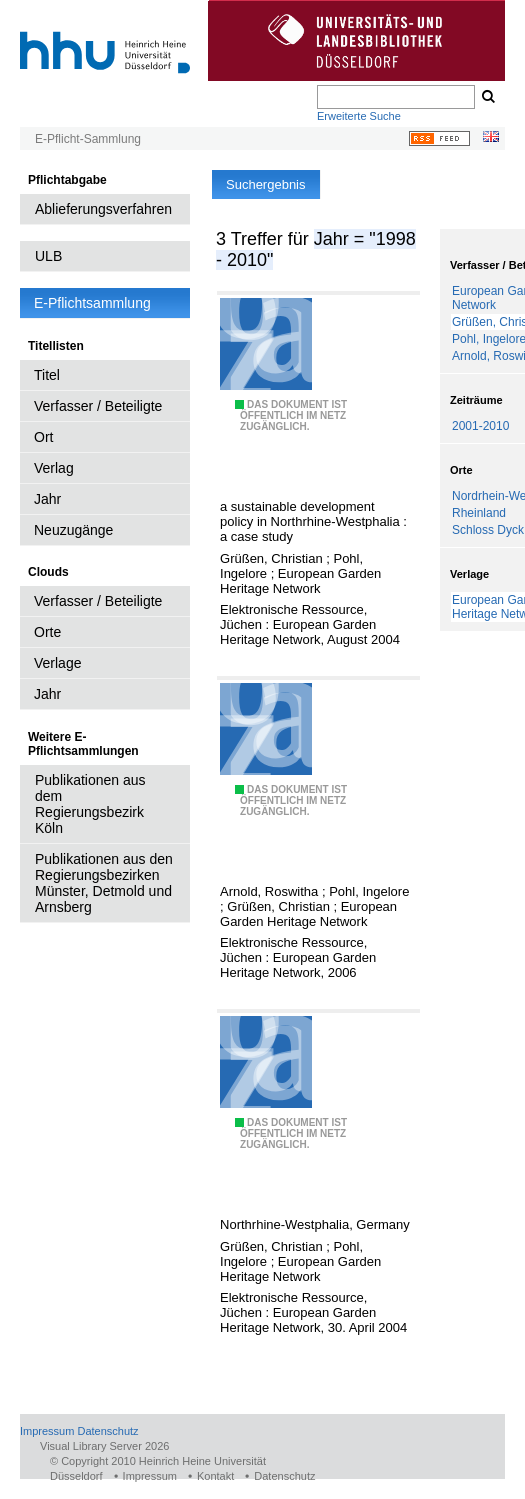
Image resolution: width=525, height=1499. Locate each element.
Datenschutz (107, 1431)
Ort (43, 437)
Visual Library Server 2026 (104, 1446)
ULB (48, 256)
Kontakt (215, 1476)
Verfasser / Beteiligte (98, 406)
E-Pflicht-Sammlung (88, 139)
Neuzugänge (73, 530)
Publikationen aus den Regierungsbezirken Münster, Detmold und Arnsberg (104, 883)
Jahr (47, 499)
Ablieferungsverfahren (103, 209)
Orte (47, 632)
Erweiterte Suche (359, 116)
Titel (47, 375)
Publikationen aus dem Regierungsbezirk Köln (90, 804)
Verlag (54, 468)
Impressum (47, 1431)
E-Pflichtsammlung (92, 303)
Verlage (57, 663)
